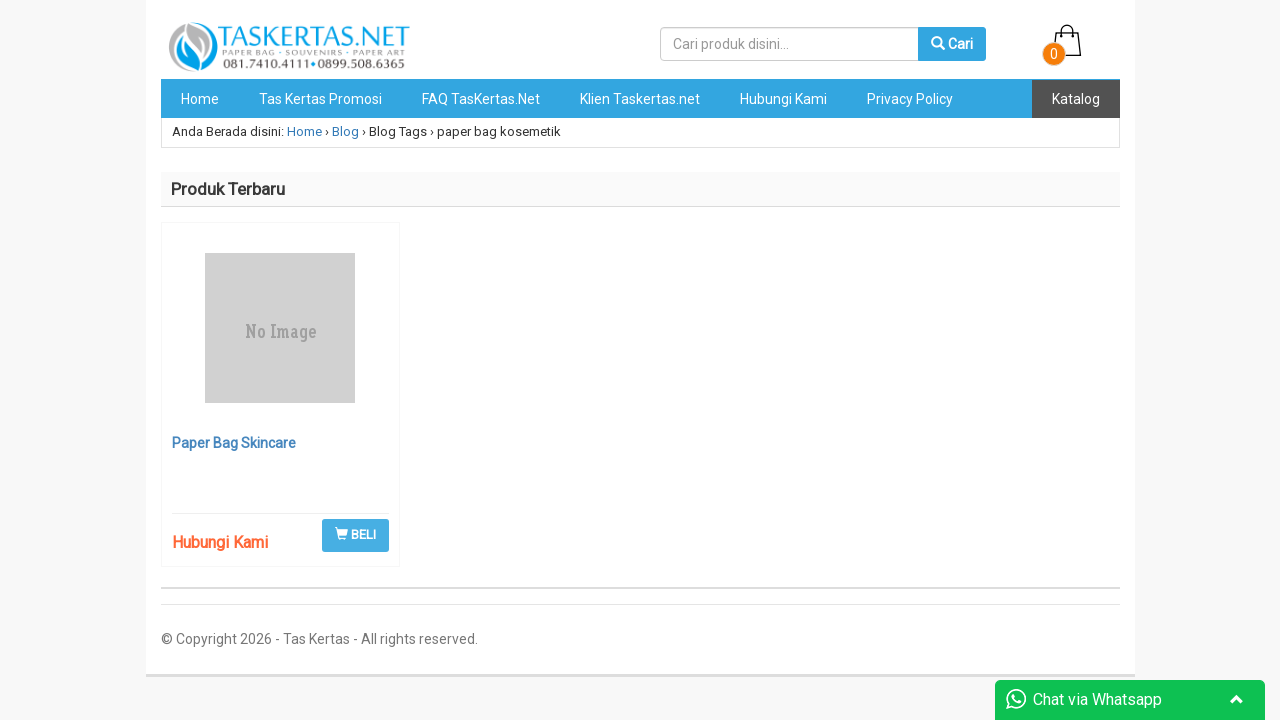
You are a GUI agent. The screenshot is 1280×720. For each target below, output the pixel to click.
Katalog (1076, 99)
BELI (355, 534)
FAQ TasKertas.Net (481, 99)
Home (200, 99)
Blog (345, 131)
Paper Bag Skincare (234, 443)
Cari (952, 44)
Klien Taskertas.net (640, 99)
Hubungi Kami (783, 99)
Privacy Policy (910, 99)
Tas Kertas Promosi (320, 99)
